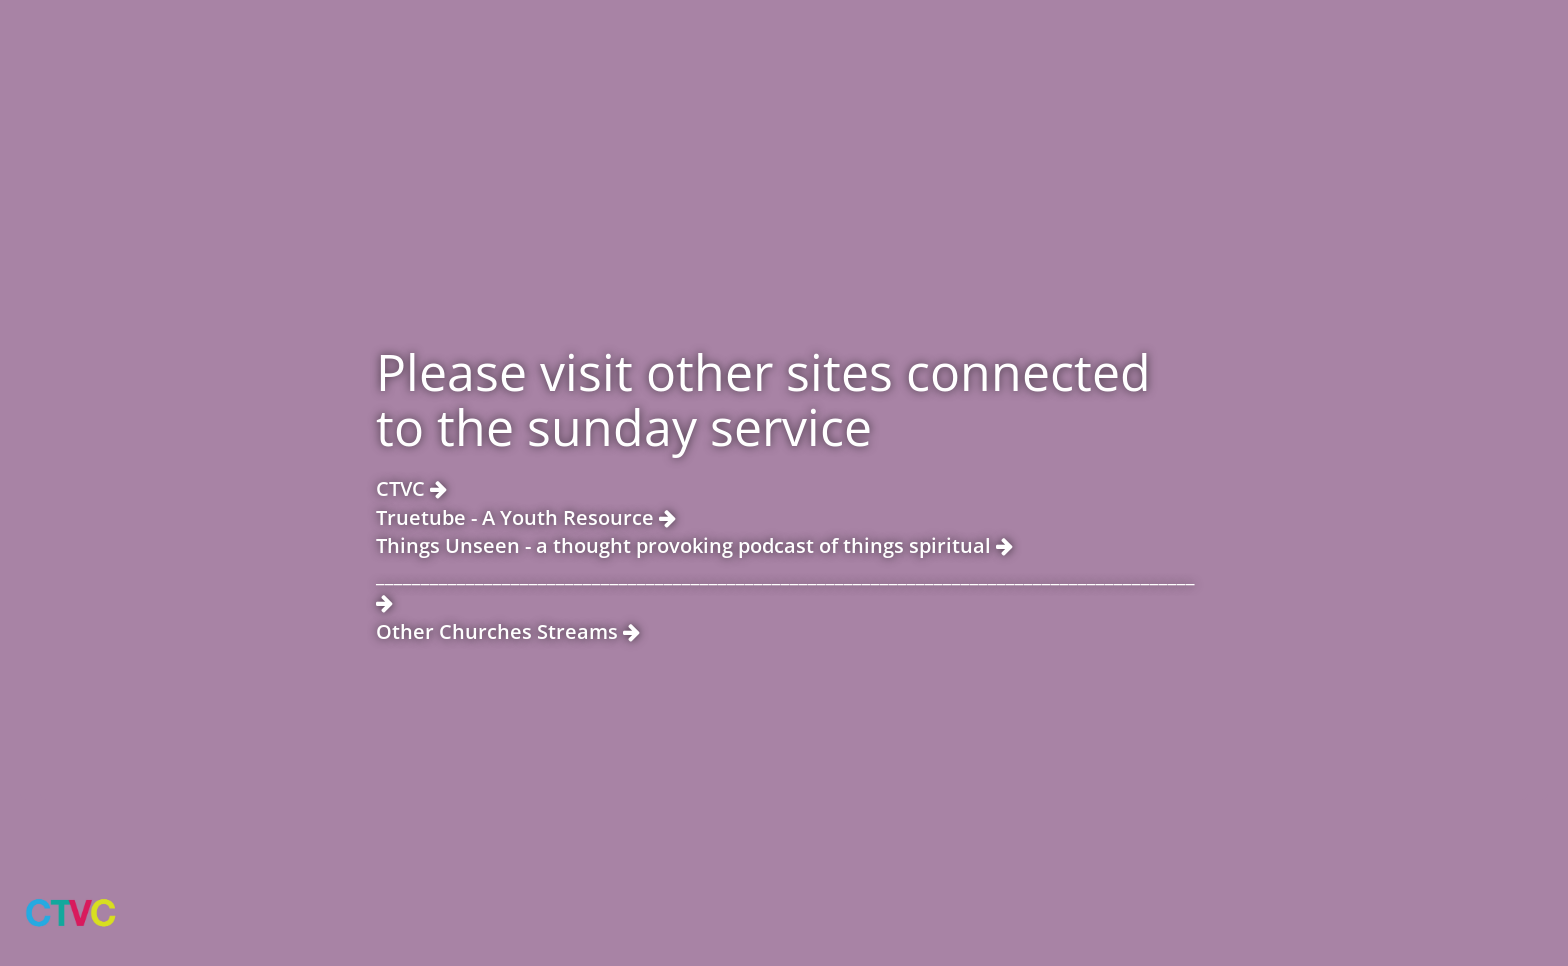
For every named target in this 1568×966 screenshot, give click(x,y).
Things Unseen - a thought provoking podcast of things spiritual (694, 545)
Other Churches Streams (508, 631)
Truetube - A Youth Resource (526, 517)
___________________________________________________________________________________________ (784, 587)
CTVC (411, 488)
